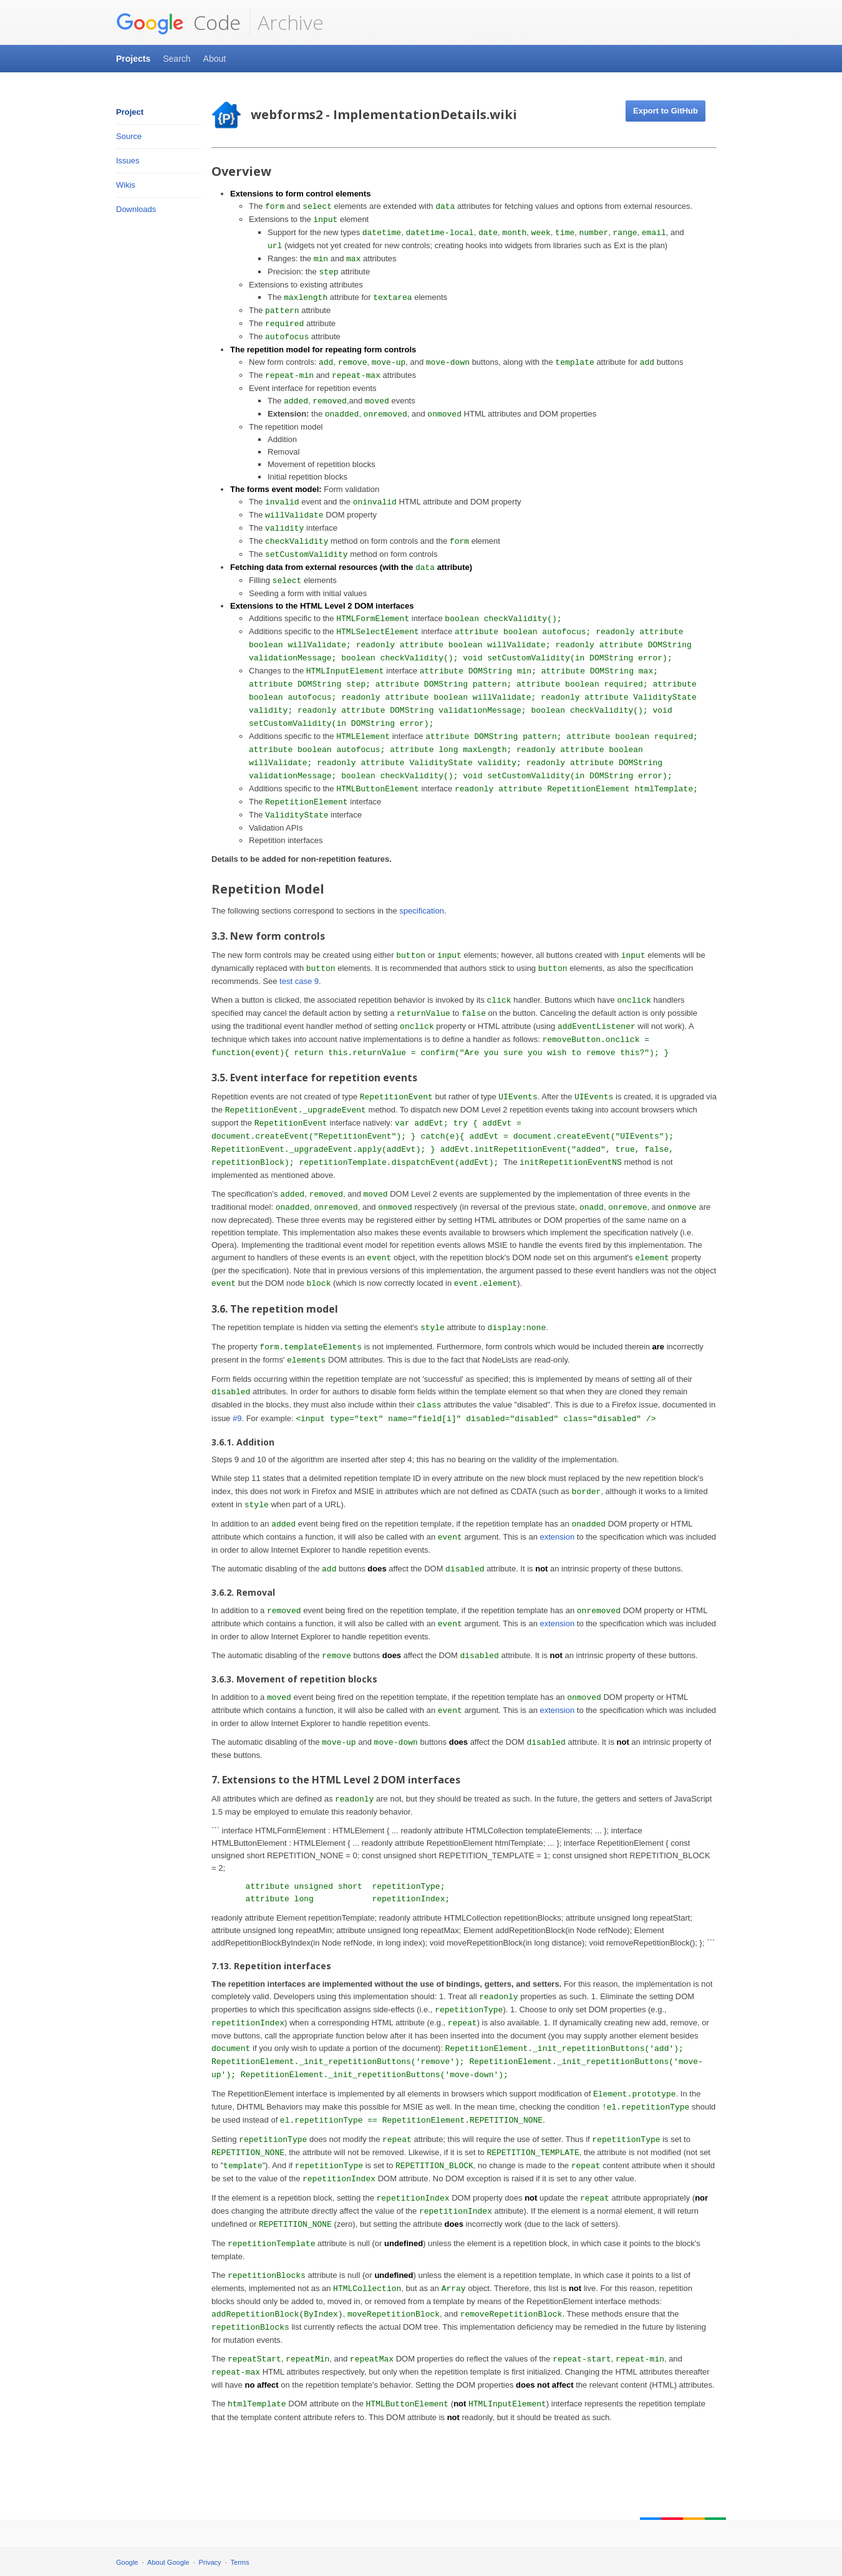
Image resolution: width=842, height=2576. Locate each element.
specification (421, 910)
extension (557, 1536)
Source (129, 136)
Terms (240, 2562)
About (214, 59)
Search (176, 59)
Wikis (125, 185)
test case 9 (299, 981)
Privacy (210, 2562)
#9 (237, 1418)
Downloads (136, 209)
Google (127, 2562)
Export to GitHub (665, 110)
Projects (133, 59)
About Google (168, 2562)
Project (129, 112)
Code (178, 22)
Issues (128, 160)
